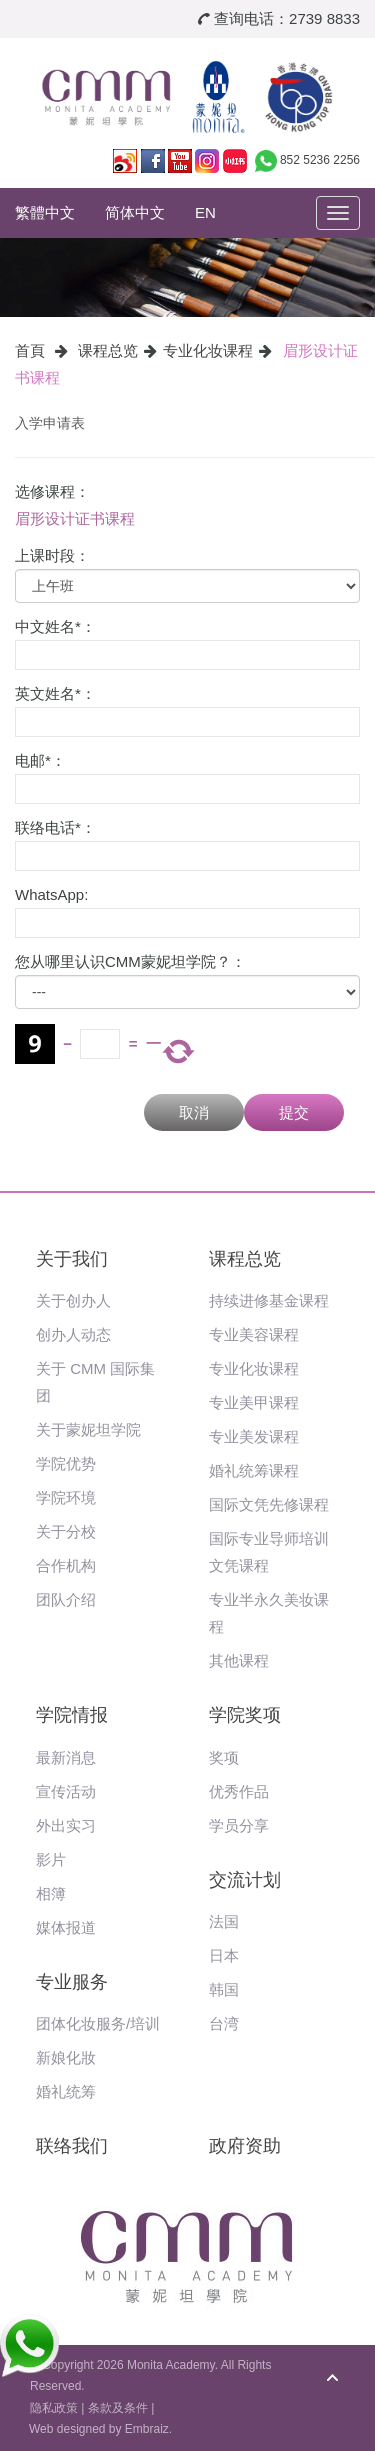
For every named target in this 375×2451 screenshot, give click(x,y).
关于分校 (66, 1531)
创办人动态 (73, 1334)
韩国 (224, 1989)
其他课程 (239, 1660)
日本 (224, 1955)
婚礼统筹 (66, 2091)
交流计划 (245, 1880)
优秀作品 (239, 1791)
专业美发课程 (254, 1436)
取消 (194, 1112)
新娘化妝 (66, 2057)
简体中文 (135, 212)
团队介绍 (66, 1599)
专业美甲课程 (254, 1402)
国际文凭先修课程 (269, 1504)
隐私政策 (54, 2408)
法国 (224, 1921)
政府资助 (245, 2146)
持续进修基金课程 (269, 1300)
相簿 (51, 1893)
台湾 (224, 2023)
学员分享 (239, 1825)
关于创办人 (73, 1300)
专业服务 (72, 1982)
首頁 (30, 350)
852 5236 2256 (320, 160)
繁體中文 (45, 212)
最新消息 (66, 1757)
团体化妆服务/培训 (98, 2023)
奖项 (224, 1757)
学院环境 (66, 1497)
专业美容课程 (254, 1334)
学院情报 (72, 1715)
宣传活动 (66, 1791)
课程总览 (108, 350)
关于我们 (72, 1259)
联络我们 (72, 2146)
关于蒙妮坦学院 (88, 1429)
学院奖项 (245, 1715)
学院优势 (66, 1463)
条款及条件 (118, 2408)
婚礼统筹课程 (254, 1470)
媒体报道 (66, 1927)
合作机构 (66, 1565)
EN (205, 212)
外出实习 (66, 1825)
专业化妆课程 (208, 350)
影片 (51, 1859)
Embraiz (147, 2429)
